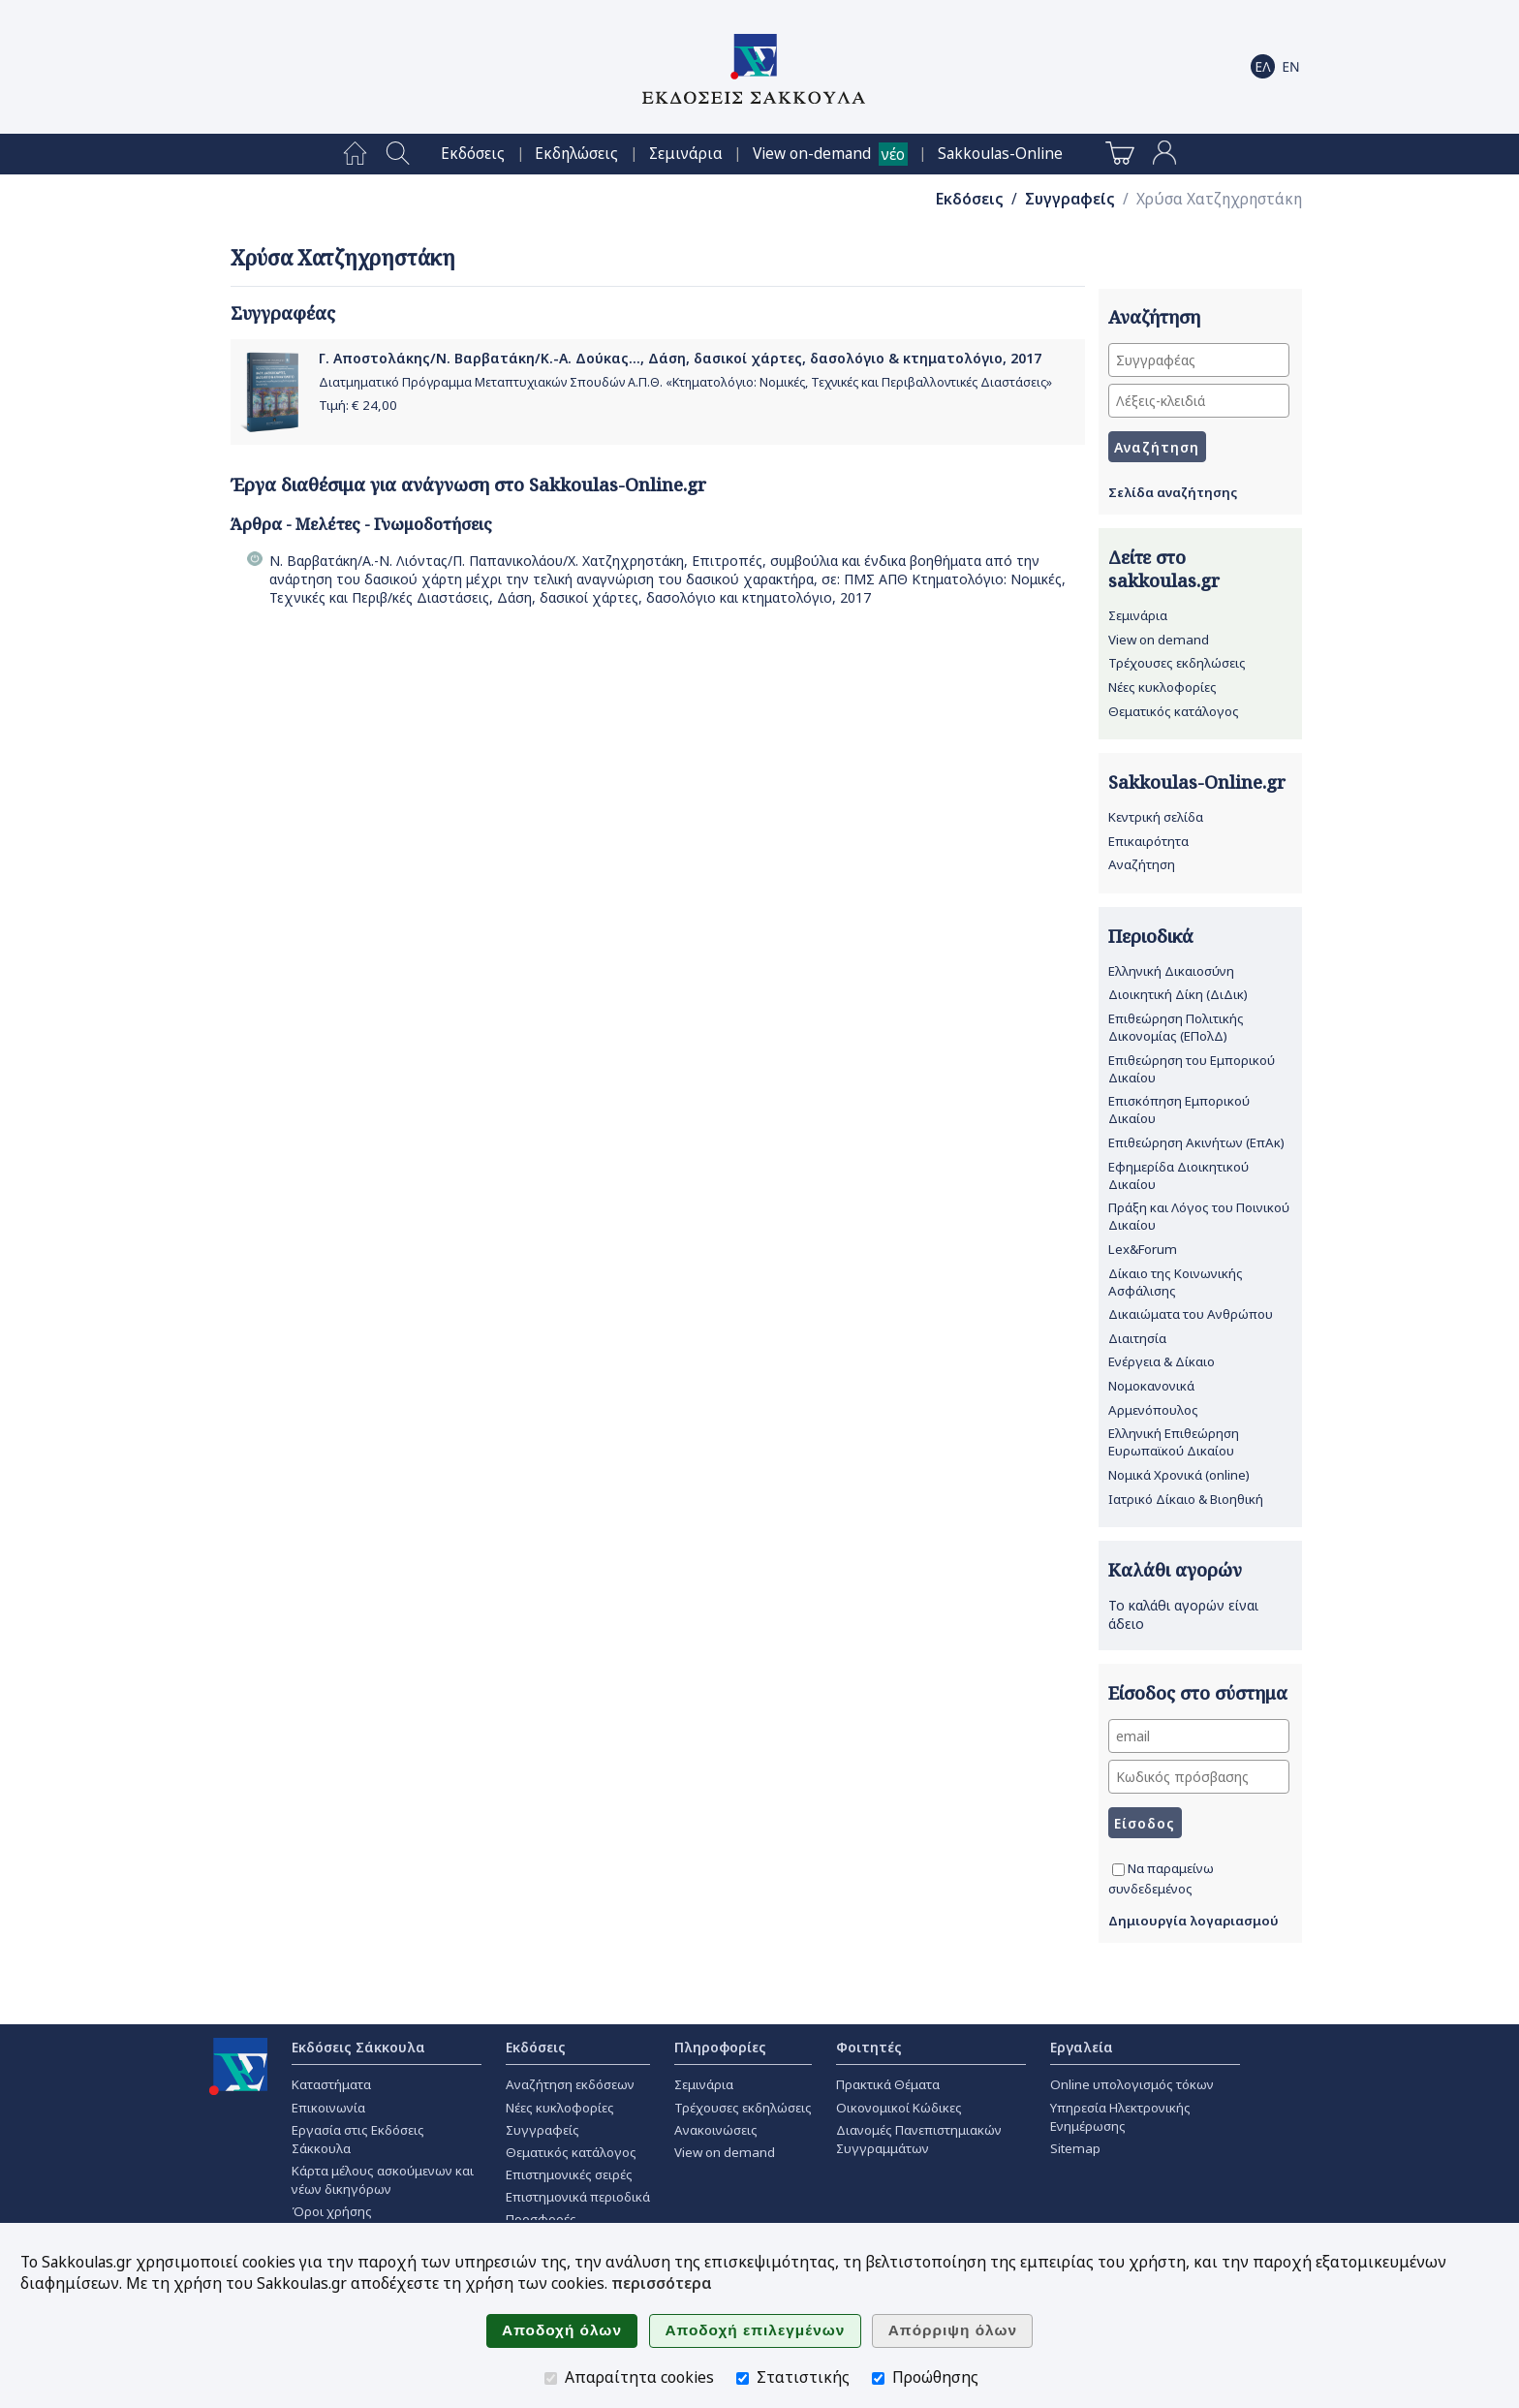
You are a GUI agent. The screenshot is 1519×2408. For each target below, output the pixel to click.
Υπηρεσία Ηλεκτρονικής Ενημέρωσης (1120, 2117)
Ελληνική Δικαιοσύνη (1171, 971)
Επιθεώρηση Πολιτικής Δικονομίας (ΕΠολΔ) (1176, 1027)
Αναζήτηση (1141, 864)
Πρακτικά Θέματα (888, 2084)
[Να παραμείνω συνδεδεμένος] (1118, 1869)
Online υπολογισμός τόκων (1132, 2084)
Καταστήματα (331, 2084)
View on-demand (812, 153)
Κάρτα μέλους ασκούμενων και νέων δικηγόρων (383, 2180)
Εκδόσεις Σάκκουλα (358, 2047)
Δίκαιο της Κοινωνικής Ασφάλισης (1175, 1282)
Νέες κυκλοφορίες (1162, 687)
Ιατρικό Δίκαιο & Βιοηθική (1185, 1499)
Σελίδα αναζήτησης (1172, 492)
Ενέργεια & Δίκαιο (1161, 1361)
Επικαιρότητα (1148, 841)
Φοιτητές (869, 2047)
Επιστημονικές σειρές (569, 2174)
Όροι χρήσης (332, 2211)
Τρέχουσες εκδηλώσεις (1177, 663)
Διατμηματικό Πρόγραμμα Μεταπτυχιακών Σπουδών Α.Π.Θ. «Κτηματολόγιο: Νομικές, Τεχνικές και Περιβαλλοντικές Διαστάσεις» (685, 382)
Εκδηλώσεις (576, 153)
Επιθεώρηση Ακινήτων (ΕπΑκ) (1196, 1142)
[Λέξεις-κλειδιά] (1198, 401)
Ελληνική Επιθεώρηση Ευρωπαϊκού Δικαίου (1173, 1441)
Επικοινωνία (328, 2107)
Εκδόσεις (473, 153)
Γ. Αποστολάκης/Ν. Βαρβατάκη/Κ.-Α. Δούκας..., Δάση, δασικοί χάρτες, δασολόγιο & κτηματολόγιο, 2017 (680, 358)
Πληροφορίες (720, 2047)
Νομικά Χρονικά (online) (1179, 1475)
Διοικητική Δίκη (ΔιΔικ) (1178, 994)
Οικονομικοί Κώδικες (899, 2107)
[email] (1198, 1736)
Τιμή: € (358, 405)
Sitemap (1075, 2148)
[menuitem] (355, 154)
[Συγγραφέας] (1198, 360)
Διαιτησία (1137, 1338)
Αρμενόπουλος (1153, 1410)
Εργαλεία (1081, 2047)
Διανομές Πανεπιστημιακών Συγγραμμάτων (919, 2139)
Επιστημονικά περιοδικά (578, 2196)
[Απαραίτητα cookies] (550, 2378)
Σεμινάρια (686, 153)
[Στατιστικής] (742, 2378)
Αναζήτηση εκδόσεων (570, 2084)
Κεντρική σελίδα (1155, 817)
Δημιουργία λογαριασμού (1193, 1920)
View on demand (1158, 639)
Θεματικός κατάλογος (1173, 711)
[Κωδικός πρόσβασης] (1198, 1777)
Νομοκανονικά (1151, 1385)
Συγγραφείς (1070, 199)
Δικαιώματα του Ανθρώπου (1190, 1314)
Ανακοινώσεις (716, 2130)
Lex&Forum (1142, 1249)
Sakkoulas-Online (1000, 153)
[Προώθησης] (878, 2378)
